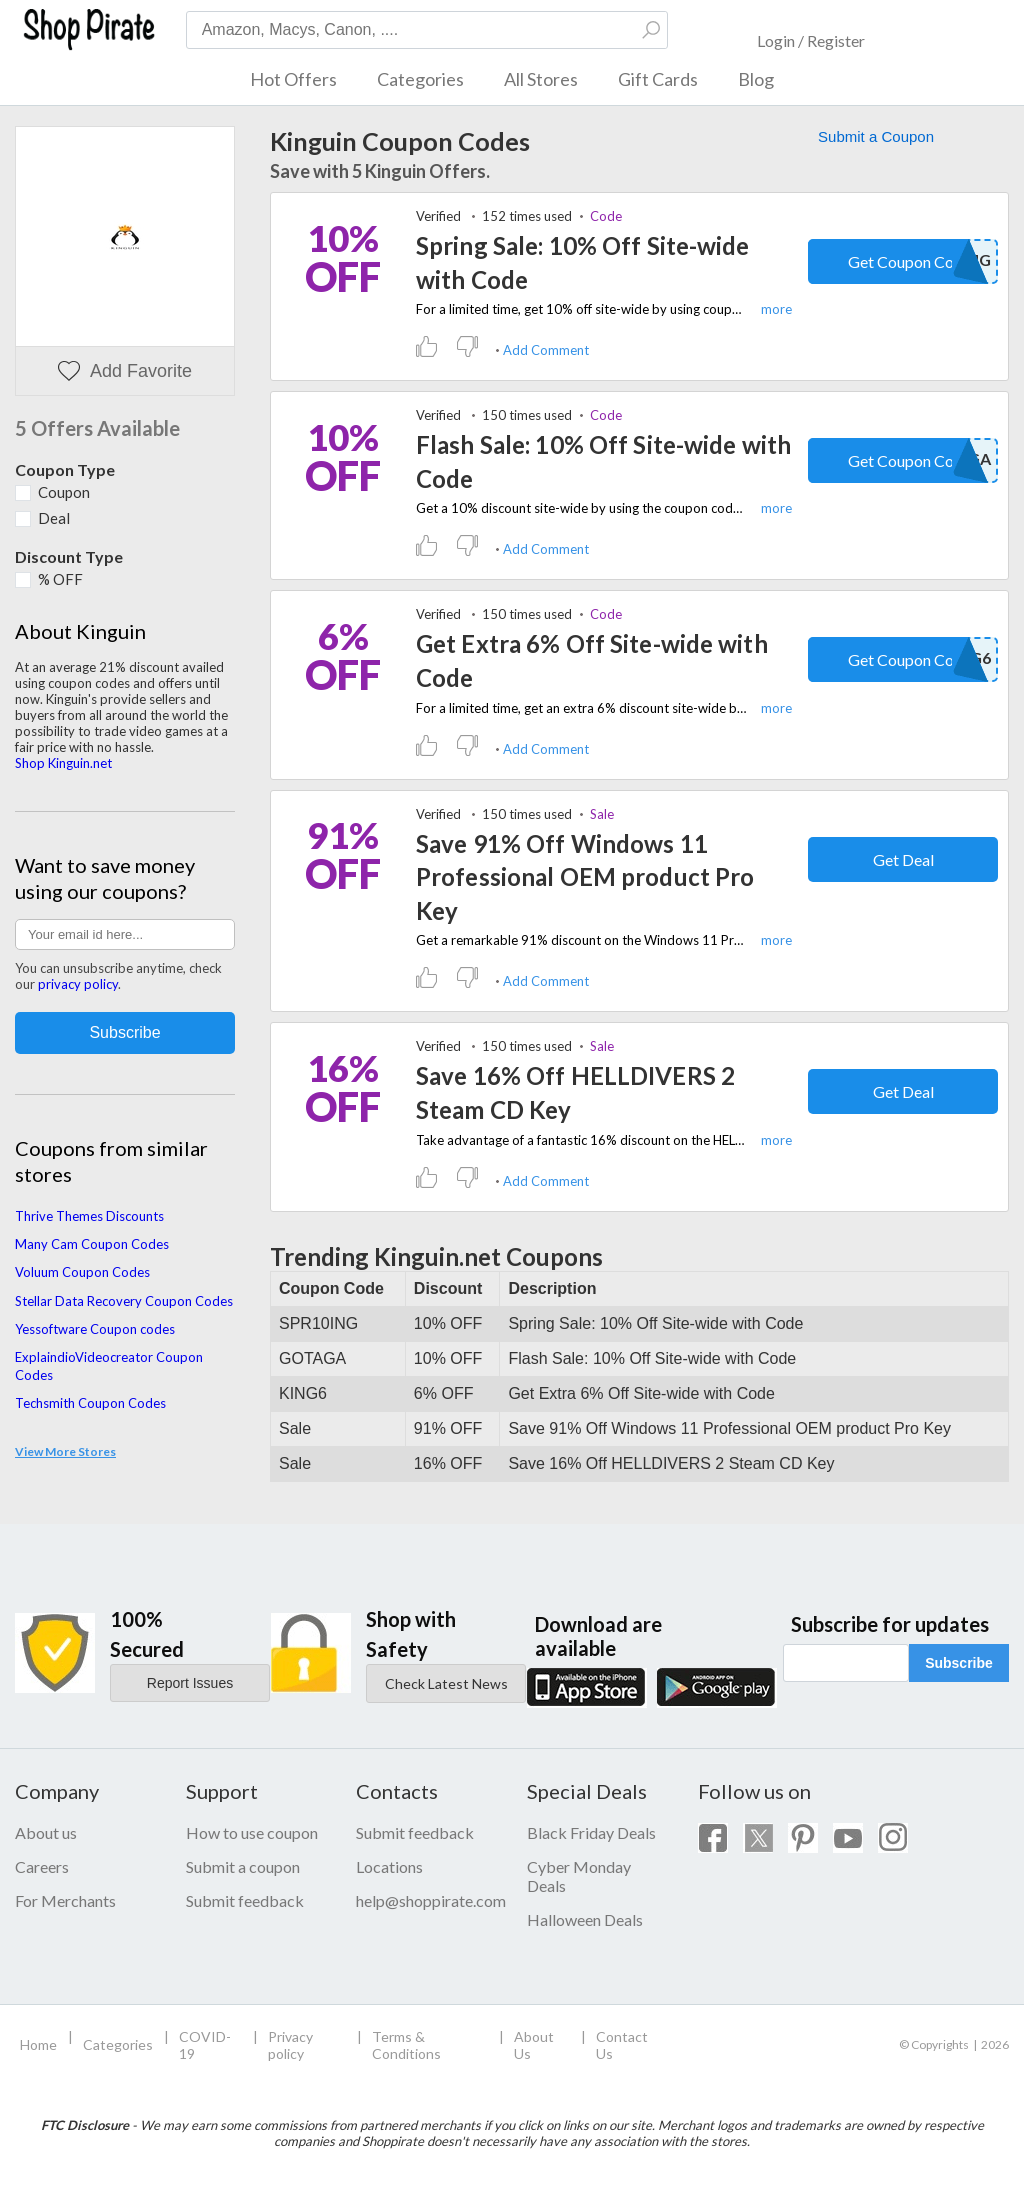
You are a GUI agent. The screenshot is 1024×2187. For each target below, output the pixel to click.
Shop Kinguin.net (63, 763)
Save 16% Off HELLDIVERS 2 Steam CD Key (575, 1092)
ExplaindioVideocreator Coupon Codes (109, 1366)
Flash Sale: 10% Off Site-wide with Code (603, 461)
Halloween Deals (585, 1919)
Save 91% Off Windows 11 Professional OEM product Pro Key (585, 877)
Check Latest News (446, 1683)
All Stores (541, 79)
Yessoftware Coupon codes (95, 1329)
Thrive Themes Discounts (89, 1216)
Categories (420, 79)
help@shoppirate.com (426, 1900)
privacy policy (78, 984)
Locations (389, 1866)
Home (38, 2044)
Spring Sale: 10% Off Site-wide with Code (583, 262)
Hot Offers (293, 79)
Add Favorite (125, 371)
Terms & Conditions (406, 2045)
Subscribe (959, 1663)
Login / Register (811, 40)
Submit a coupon (243, 1866)
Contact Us (622, 2045)
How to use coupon (252, 1832)
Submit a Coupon (876, 136)
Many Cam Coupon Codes (92, 1244)
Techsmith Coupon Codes (90, 1403)
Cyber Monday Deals (579, 1876)
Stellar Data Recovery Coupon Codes (124, 1301)
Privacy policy (290, 2045)
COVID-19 (205, 2045)
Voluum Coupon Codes (82, 1272)
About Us (534, 2045)
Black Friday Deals (591, 1832)
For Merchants (65, 1900)
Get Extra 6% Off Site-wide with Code (592, 660)
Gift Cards (658, 79)
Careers (42, 1866)
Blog (756, 79)
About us (46, 1832)
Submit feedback (245, 1900)
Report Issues (190, 1683)
